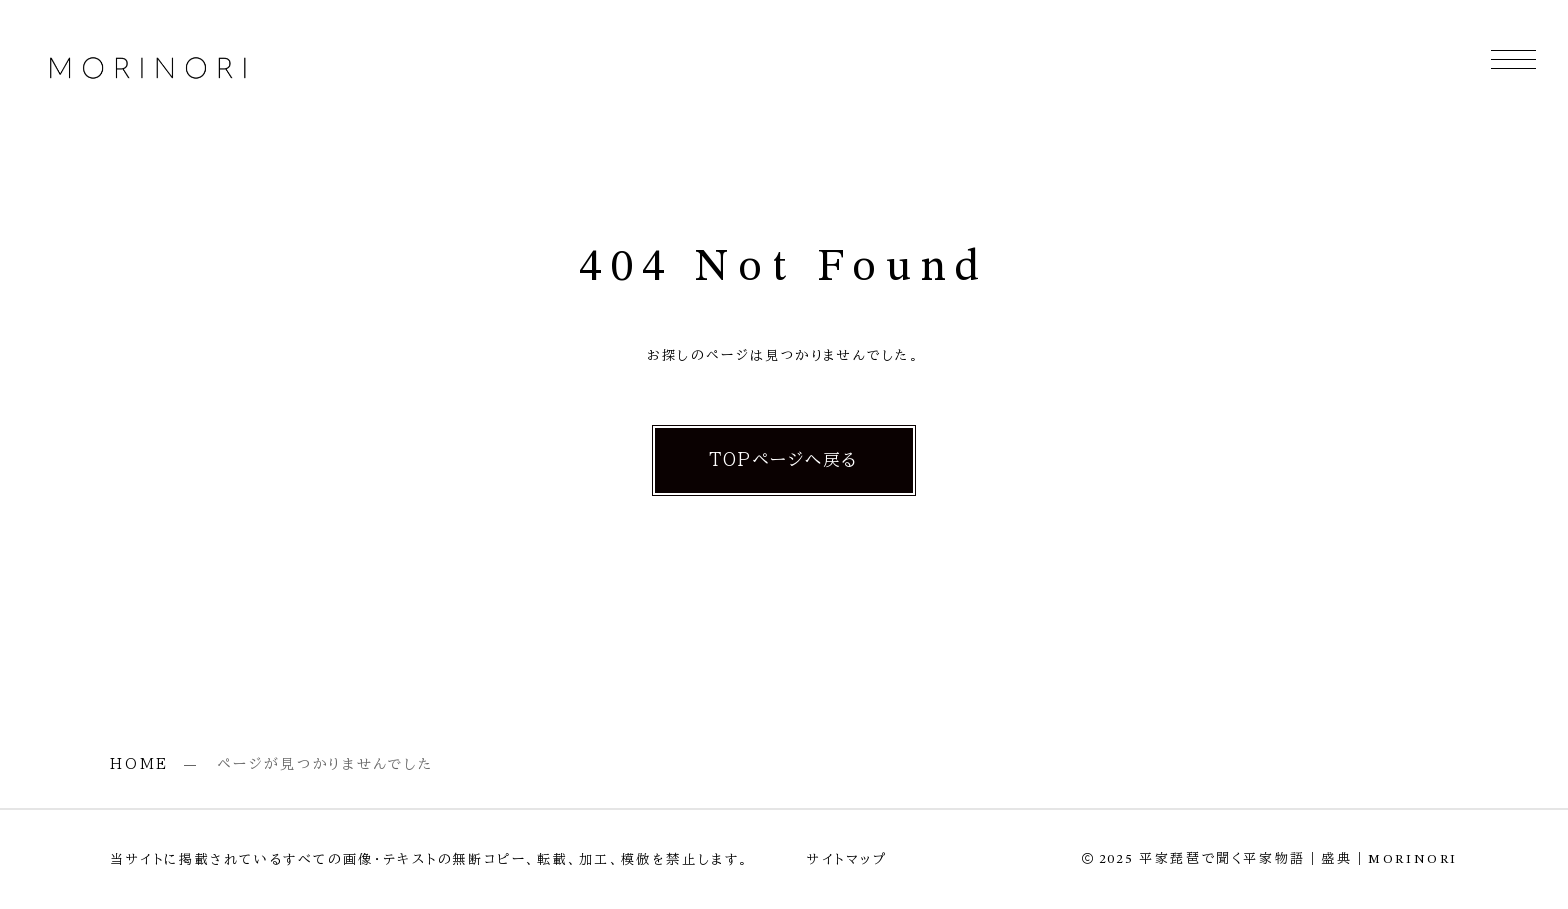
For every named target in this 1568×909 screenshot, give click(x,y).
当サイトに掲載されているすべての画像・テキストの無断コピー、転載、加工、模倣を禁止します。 (430, 859)
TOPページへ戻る (784, 459)
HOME (139, 764)
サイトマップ (847, 859)
